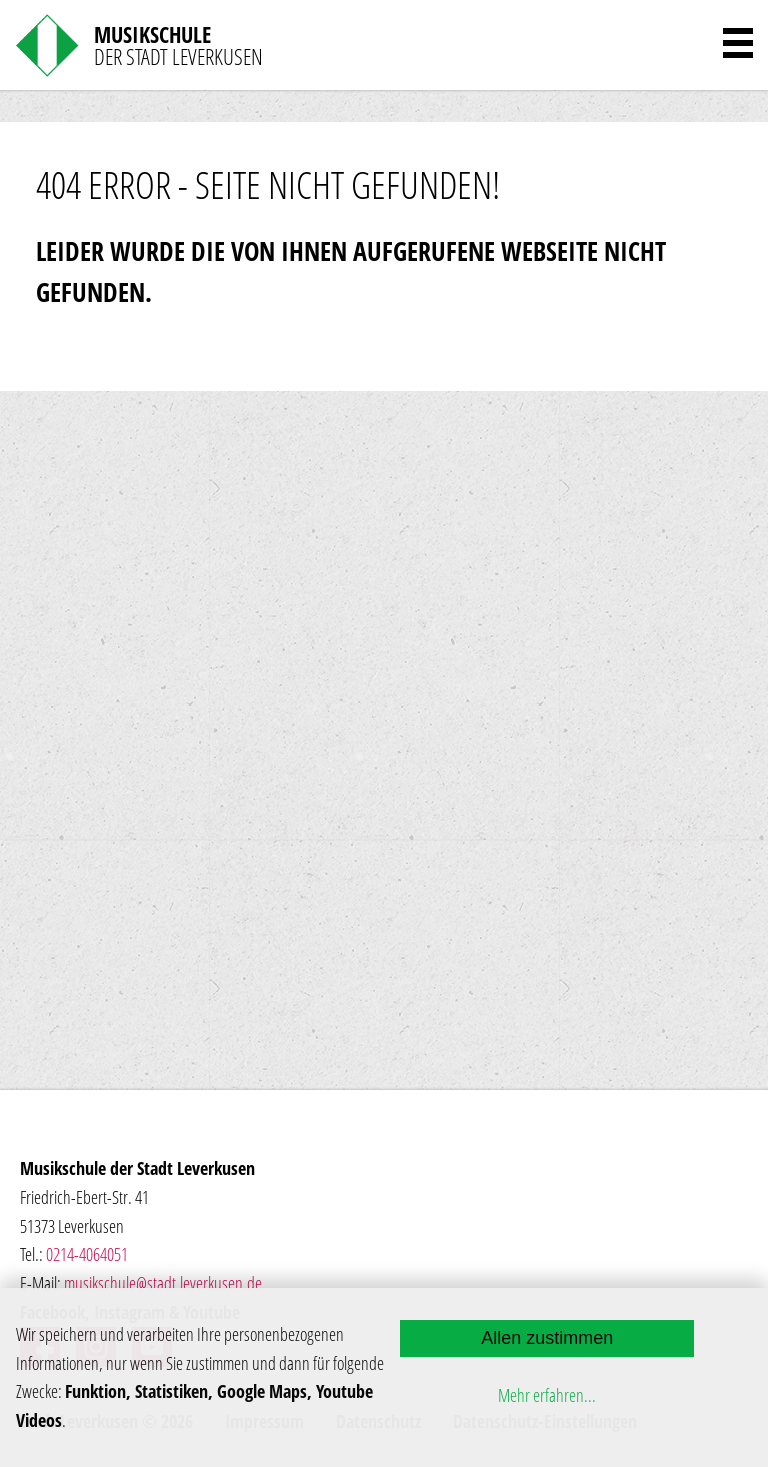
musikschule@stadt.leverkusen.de (163, 1283)
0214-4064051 (87, 1254)
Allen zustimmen (547, 1338)
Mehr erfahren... (547, 1395)
